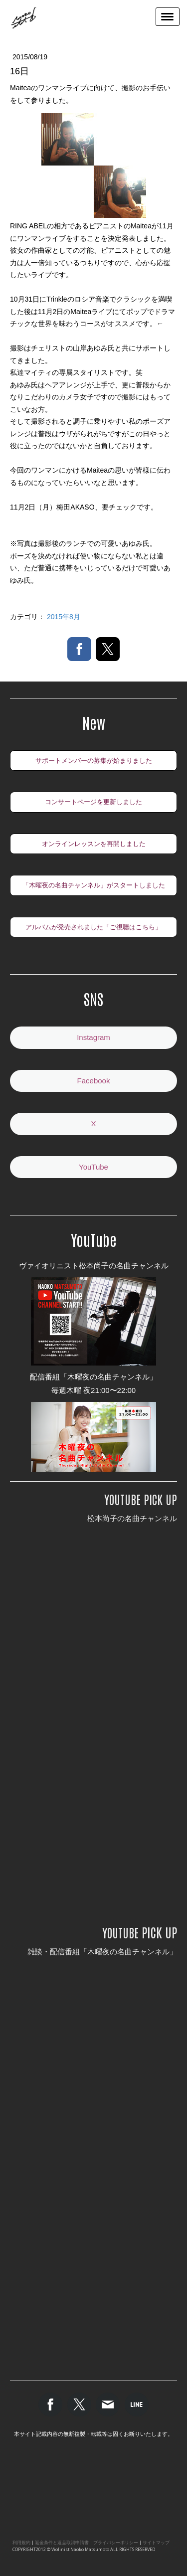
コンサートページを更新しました (93, 802)
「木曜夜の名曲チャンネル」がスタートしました (93, 885)
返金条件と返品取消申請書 (62, 2543)
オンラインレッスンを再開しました (94, 844)
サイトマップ (156, 2543)
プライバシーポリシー (115, 2543)
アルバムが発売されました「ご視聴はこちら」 (93, 927)
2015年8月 (63, 617)
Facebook (93, 1080)
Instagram (93, 1037)
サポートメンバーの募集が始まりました (93, 760)
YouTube (93, 1167)
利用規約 (21, 2543)
